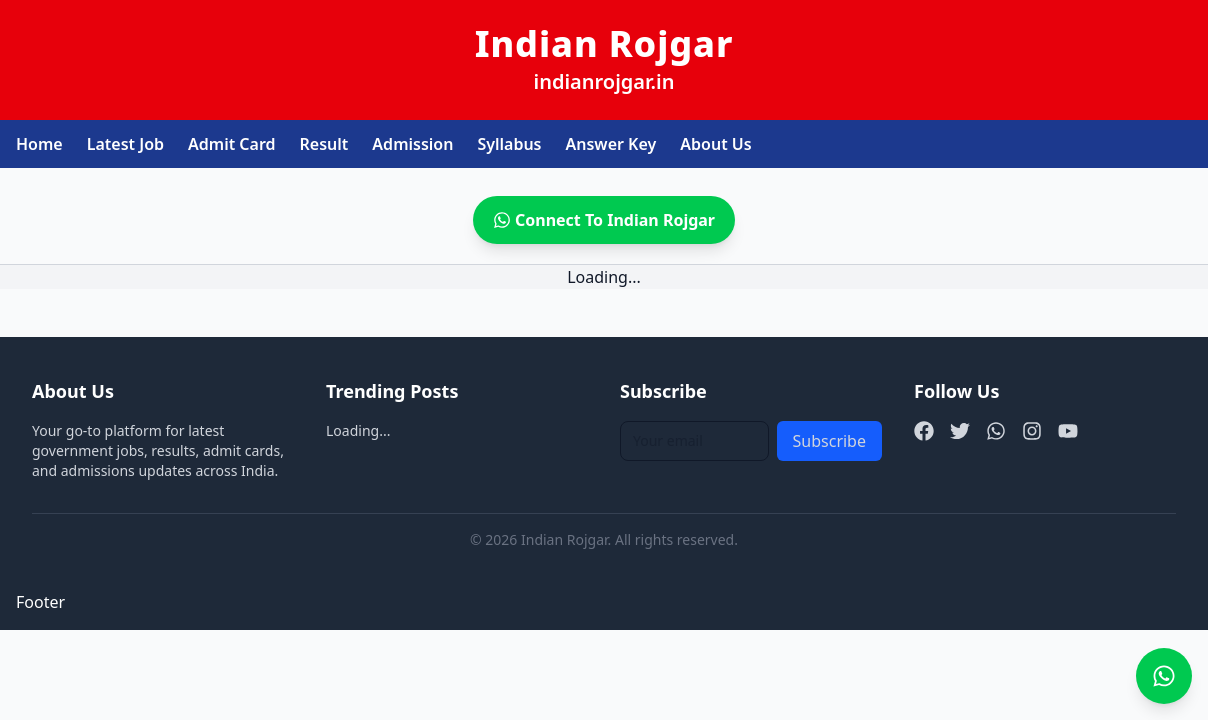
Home (39, 144)
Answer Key (611, 144)
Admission (412, 144)
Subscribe (829, 441)
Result (324, 144)
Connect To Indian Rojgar (604, 220)
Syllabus (509, 144)
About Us (715, 144)
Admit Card (232, 144)
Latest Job (125, 144)
